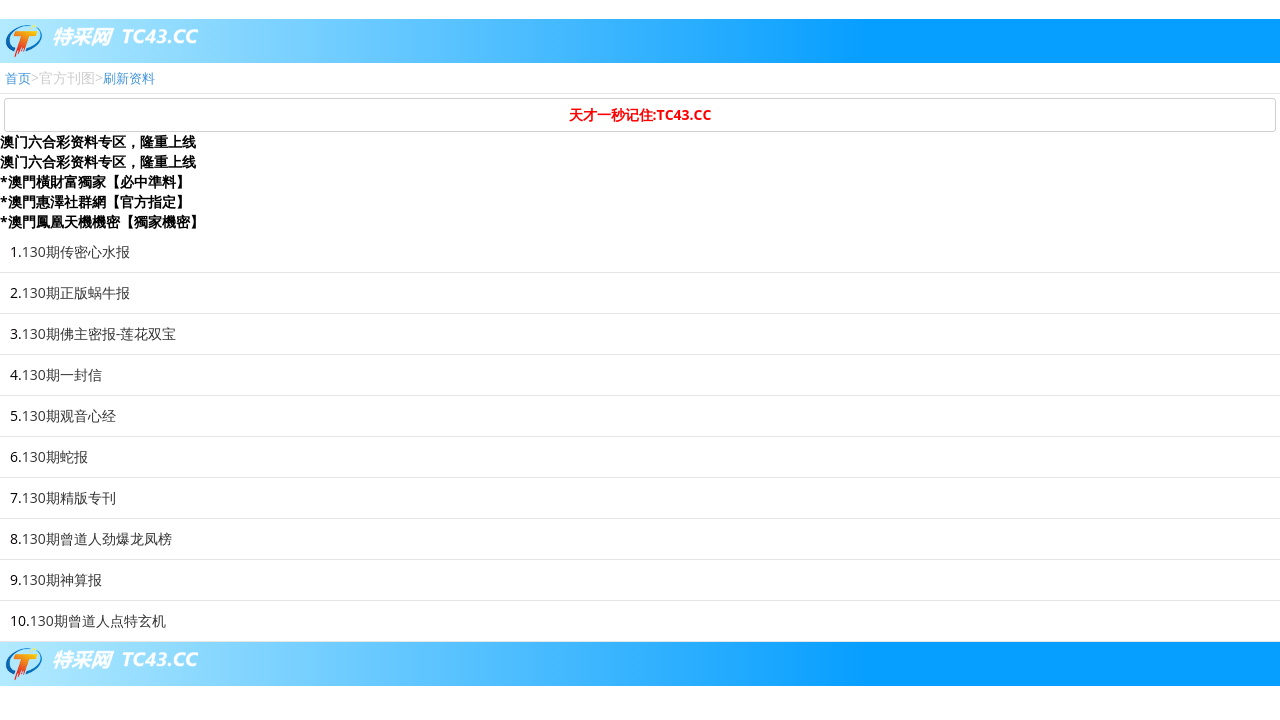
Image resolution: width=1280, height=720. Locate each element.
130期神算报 (62, 579)
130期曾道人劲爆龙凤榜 (97, 538)
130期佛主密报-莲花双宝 (99, 333)
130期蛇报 (55, 456)
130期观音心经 (69, 415)
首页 (18, 78)
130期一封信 (62, 374)
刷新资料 (129, 78)
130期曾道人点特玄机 (98, 620)
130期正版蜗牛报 (76, 292)
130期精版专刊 (69, 497)
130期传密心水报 (76, 251)
